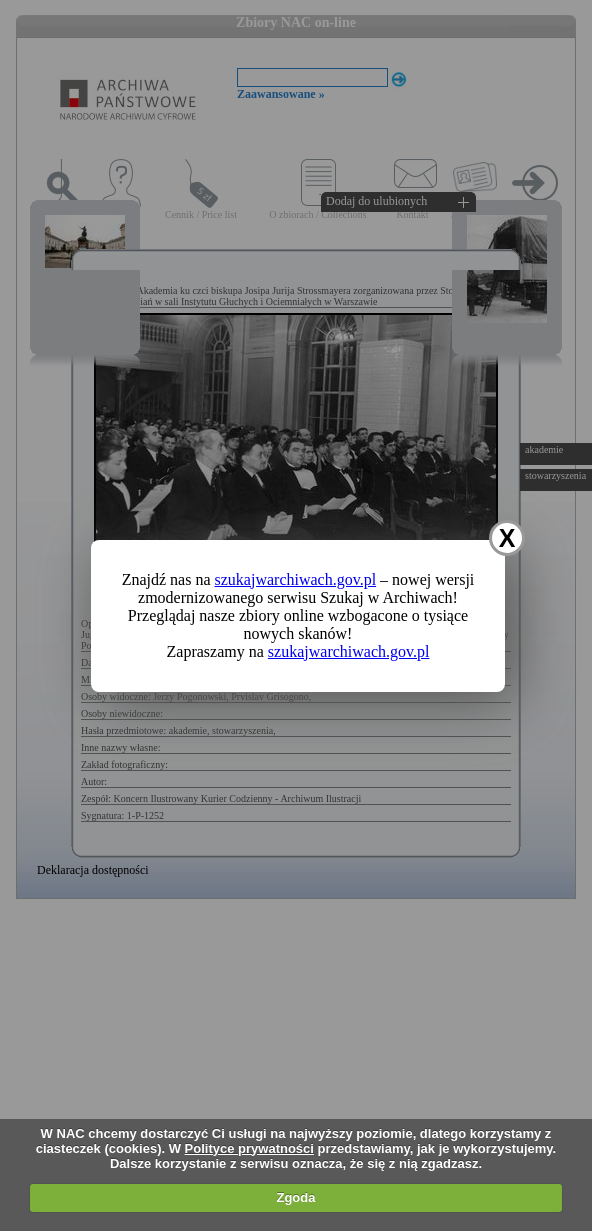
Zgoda (295, 1197)
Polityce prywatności (249, 1148)
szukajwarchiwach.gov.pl (296, 579)
